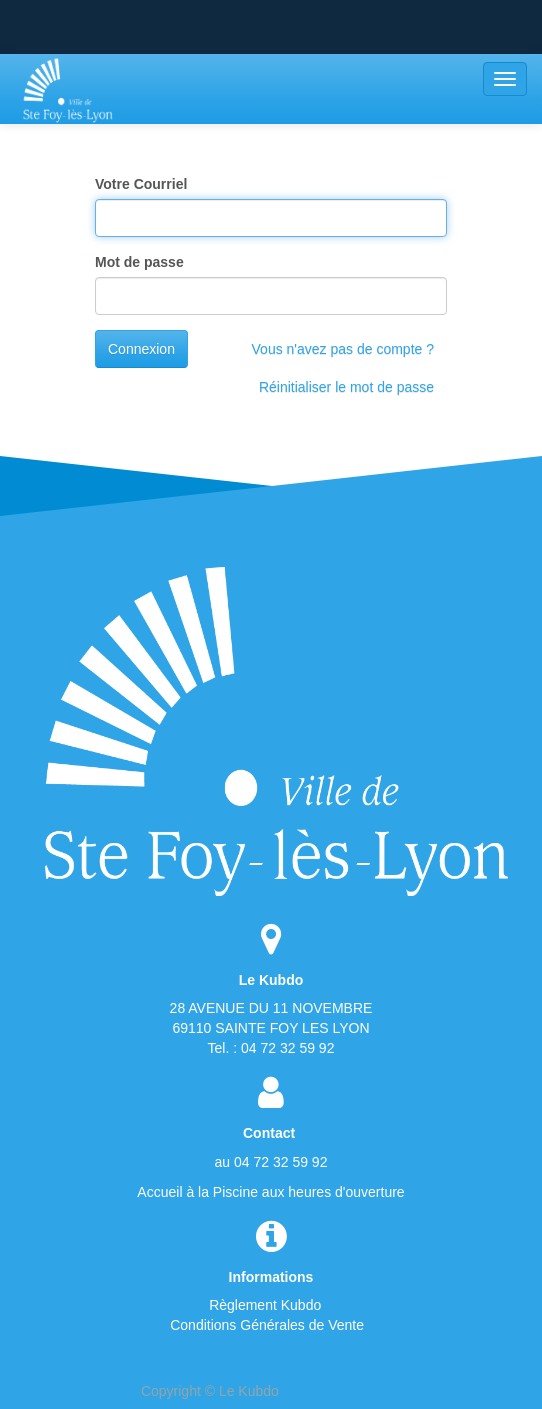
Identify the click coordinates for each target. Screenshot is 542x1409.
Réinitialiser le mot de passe (346, 387)
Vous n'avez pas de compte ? (343, 349)
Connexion (141, 349)
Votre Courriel (141, 184)
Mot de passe (139, 262)
